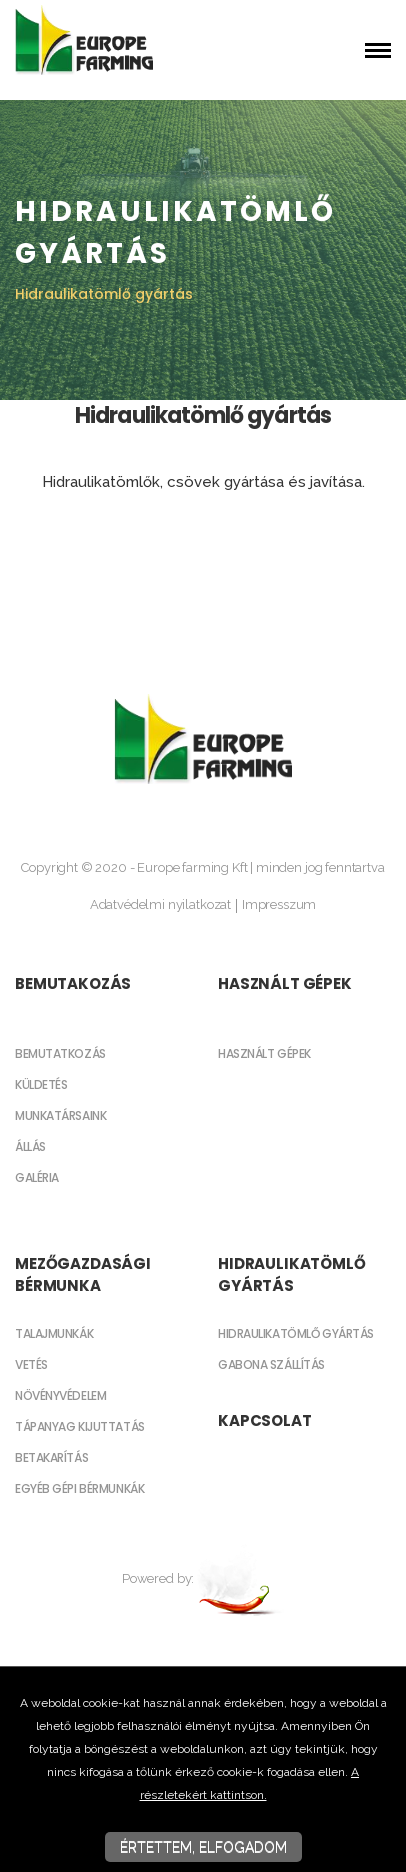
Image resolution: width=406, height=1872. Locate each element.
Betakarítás (51, 1457)
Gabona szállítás (271, 1364)
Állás (30, 1146)
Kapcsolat (265, 1420)
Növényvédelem (60, 1395)
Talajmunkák (54, 1333)
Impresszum (279, 904)
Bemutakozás (73, 983)
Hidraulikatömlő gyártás (292, 1274)
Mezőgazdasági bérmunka (83, 1274)
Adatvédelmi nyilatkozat (160, 904)
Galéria (37, 1177)
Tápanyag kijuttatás (80, 1426)
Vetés (31, 1364)
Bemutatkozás (60, 1053)
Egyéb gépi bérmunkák (79, 1488)
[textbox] (203, 447)
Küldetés (41, 1084)
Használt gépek (285, 983)
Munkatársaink (60, 1115)
